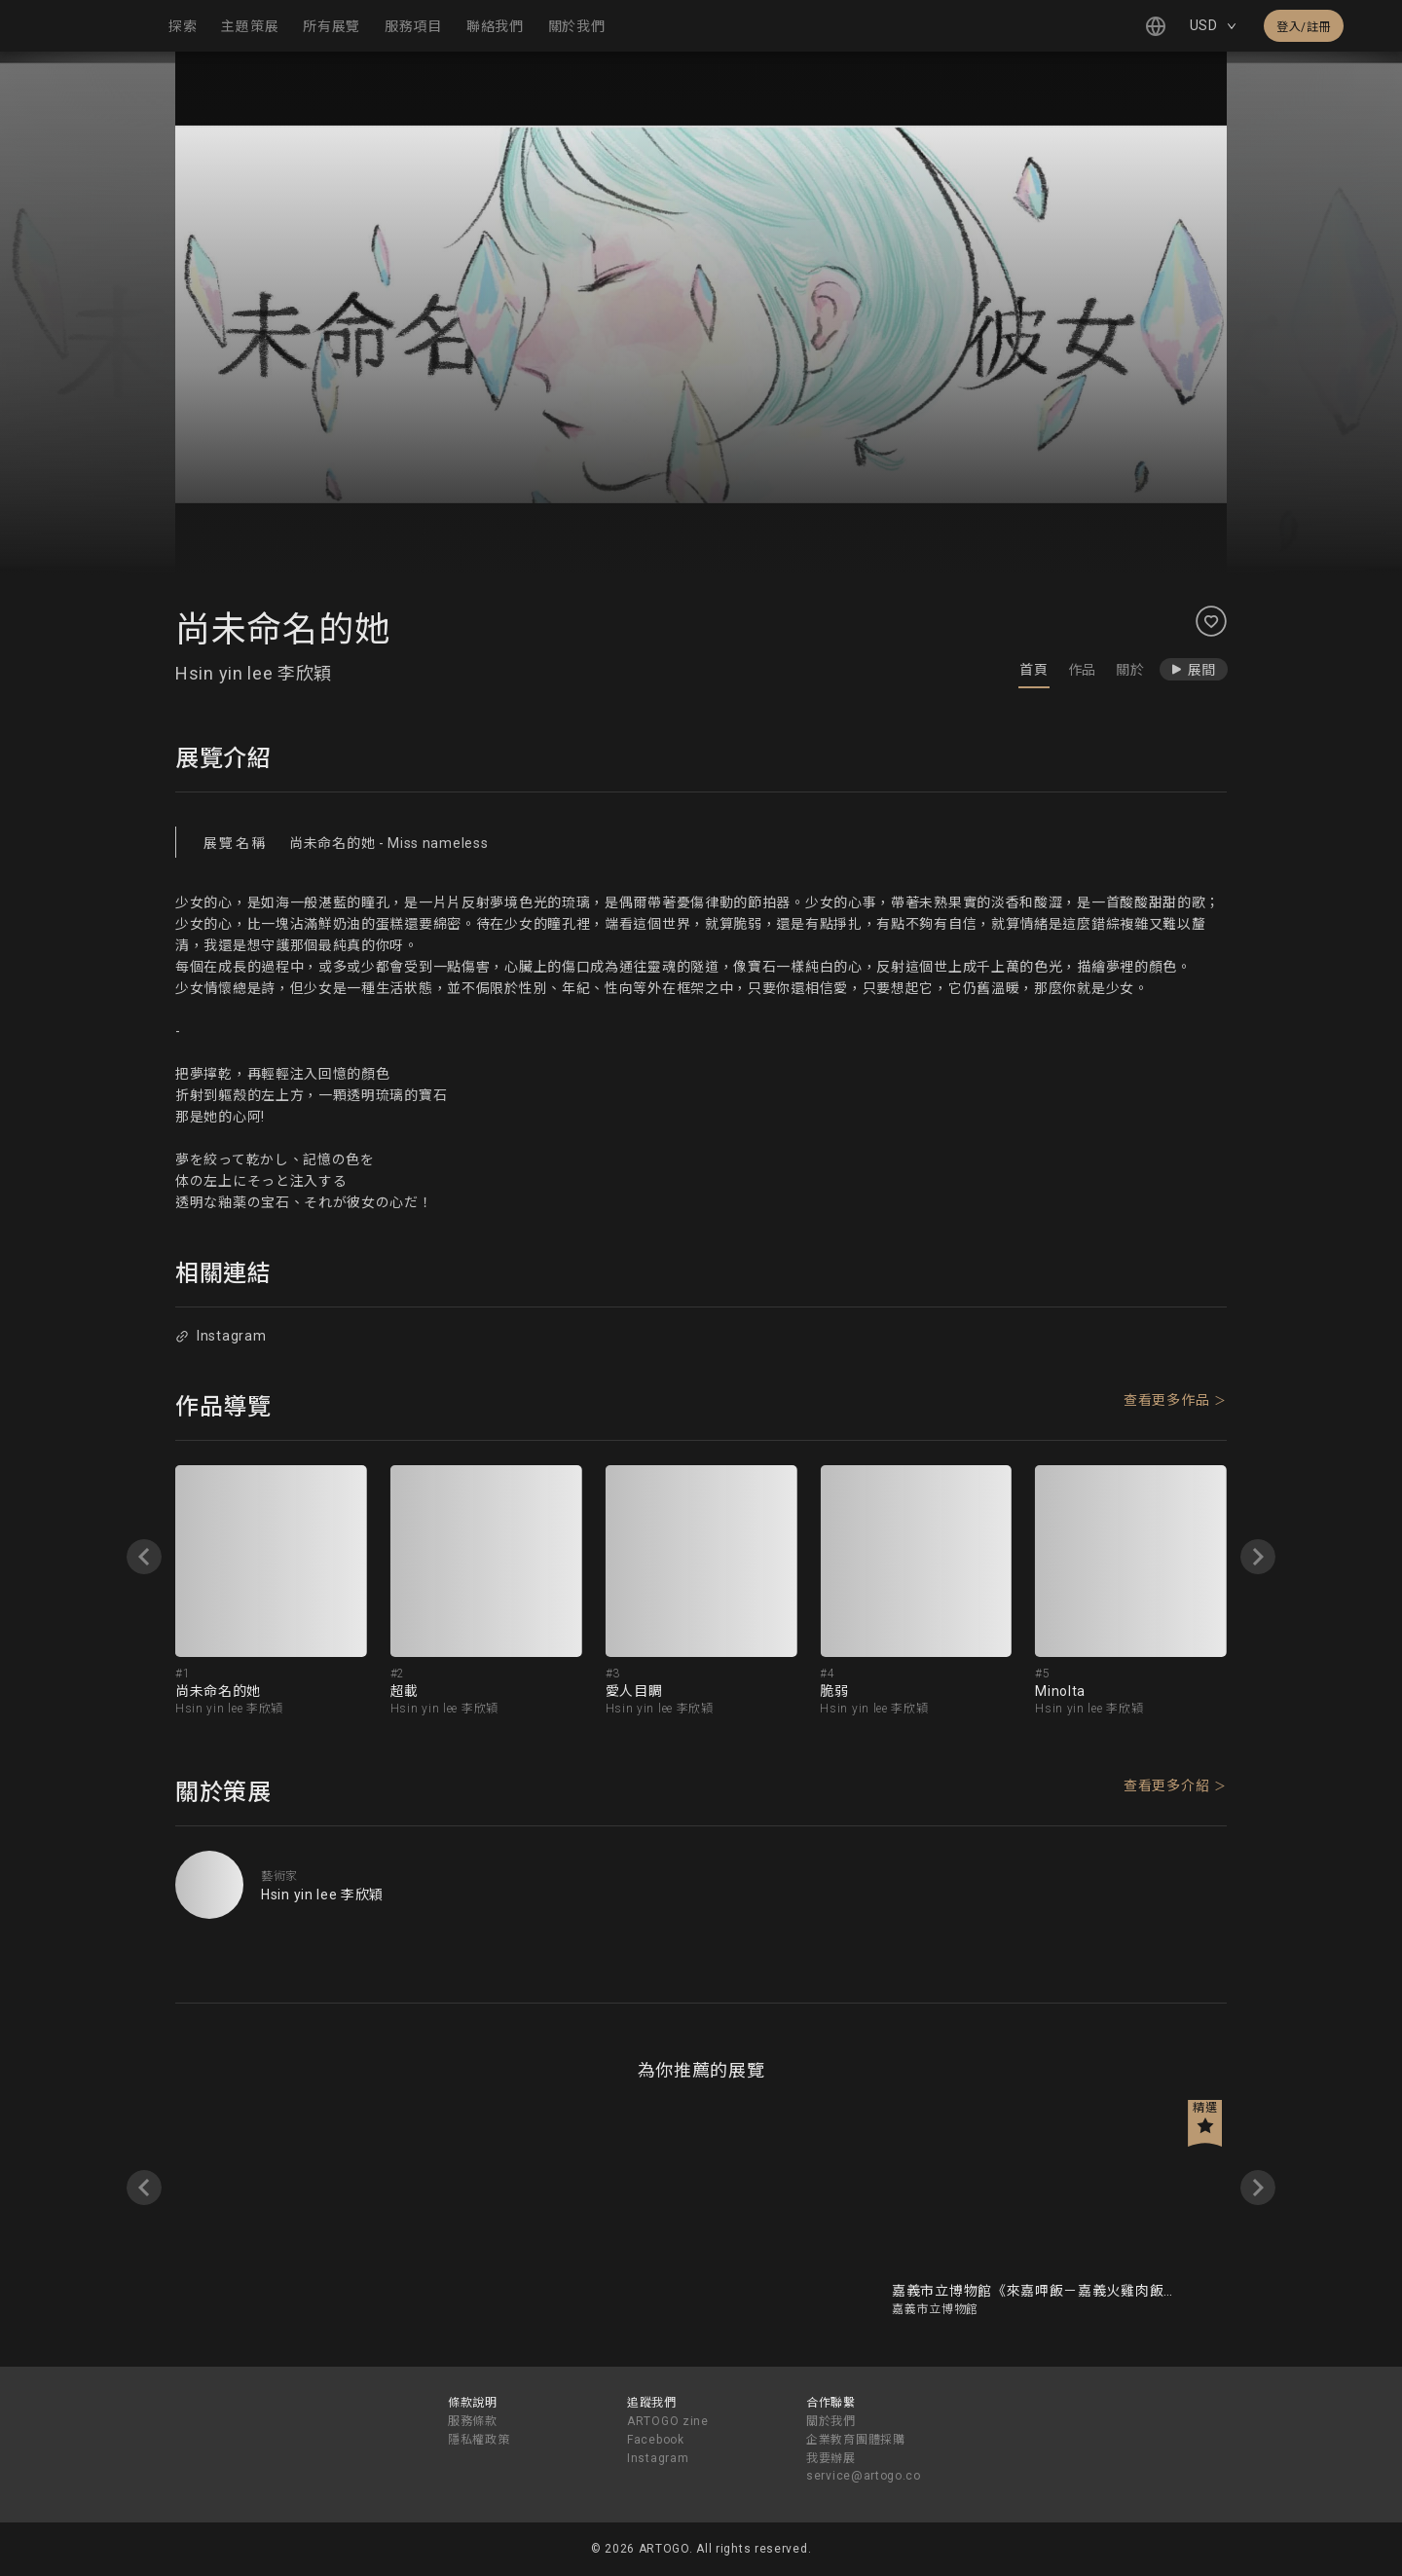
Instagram (220, 1335)
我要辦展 (831, 2458)
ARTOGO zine (668, 2421)
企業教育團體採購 (855, 2440)
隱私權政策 (479, 2440)
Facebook (655, 2440)
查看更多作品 (1166, 1400)
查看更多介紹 (1166, 1785)
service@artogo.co (863, 2476)
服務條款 (473, 2421)
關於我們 (831, 2421)
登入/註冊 (1303, 27)
